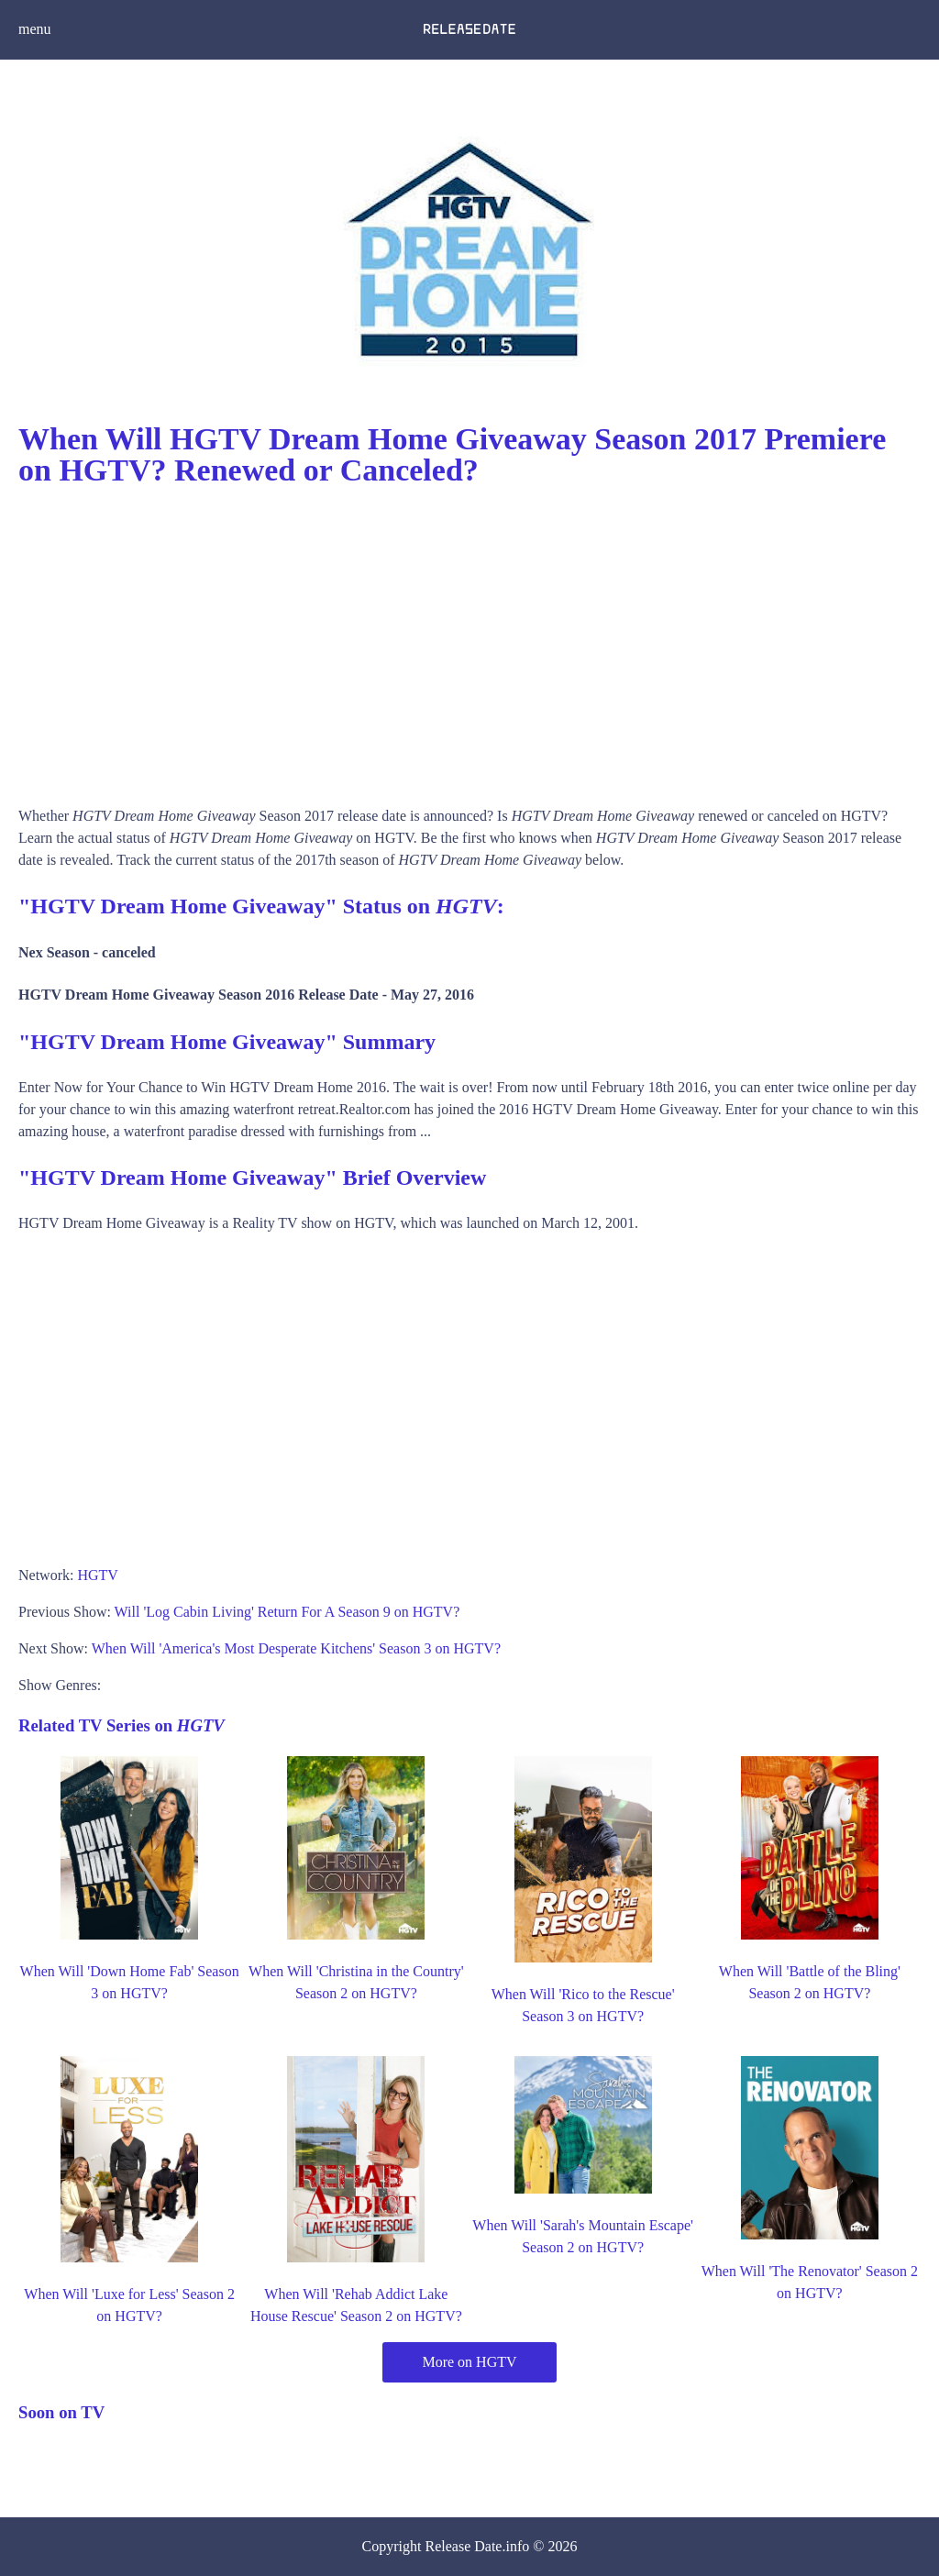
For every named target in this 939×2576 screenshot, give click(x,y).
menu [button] (34, 29)
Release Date (464, 2546)
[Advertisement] (469, 640)
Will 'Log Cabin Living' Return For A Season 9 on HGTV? (287, 1612)
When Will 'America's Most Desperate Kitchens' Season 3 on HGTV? (296, 1648)
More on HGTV (469, 2362)
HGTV (97, 1575)
